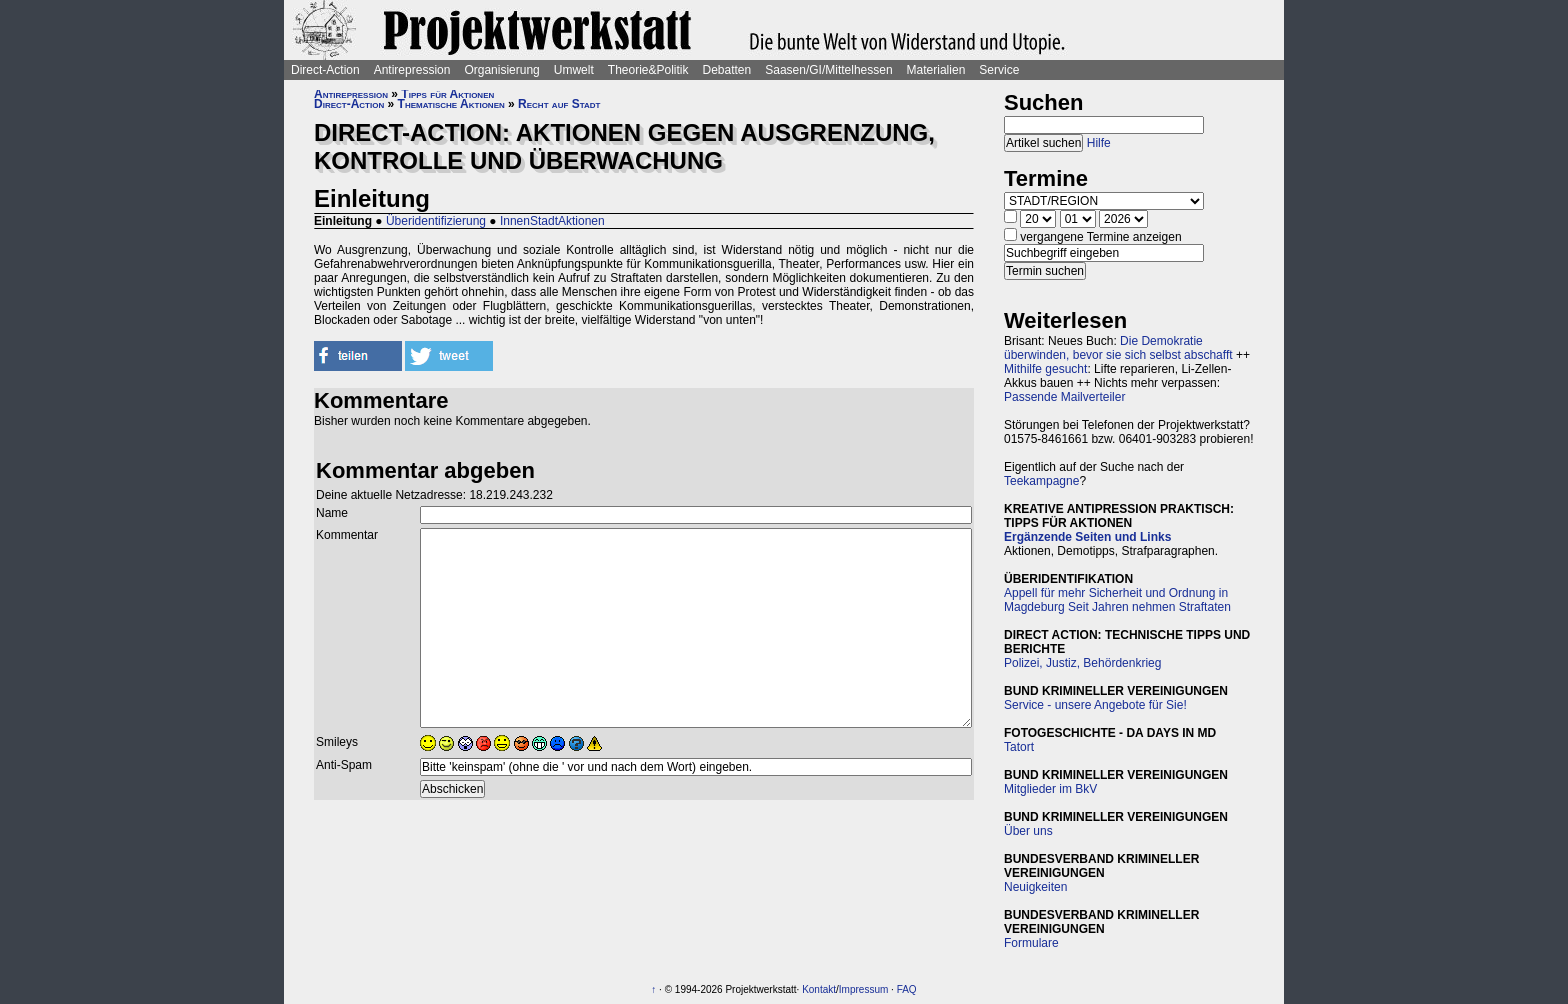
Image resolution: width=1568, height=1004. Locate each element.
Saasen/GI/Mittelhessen (828, 70)
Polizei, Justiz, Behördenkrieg (1082, 663)
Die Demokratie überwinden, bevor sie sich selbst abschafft (1118, 348)
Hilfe (1099, 143)
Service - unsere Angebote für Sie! (1095, 705)
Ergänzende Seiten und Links (1087, 537)
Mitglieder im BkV (1050, 789)
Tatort (1019, 747)
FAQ (907, 989)
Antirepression (412, 70)
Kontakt (819, 989)
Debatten (727, 70)
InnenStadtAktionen (552, 221)
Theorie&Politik (648, 70)
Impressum (863, 989)
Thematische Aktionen (451, 104)
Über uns (1028, 831)
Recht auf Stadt (559, 104)
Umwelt (574, 70)
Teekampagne (1041, 481)
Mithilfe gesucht (1045, 369)
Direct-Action (325, 70)
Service (999, 70)
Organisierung (501, 70)
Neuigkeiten (1035, 887)
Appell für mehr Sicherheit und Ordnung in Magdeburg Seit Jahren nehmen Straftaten (1117, 600)
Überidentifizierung (436, 221)
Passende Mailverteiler (1064, 397)
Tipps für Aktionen (447, 94)
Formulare (1031, 943)
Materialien (936, 70)
